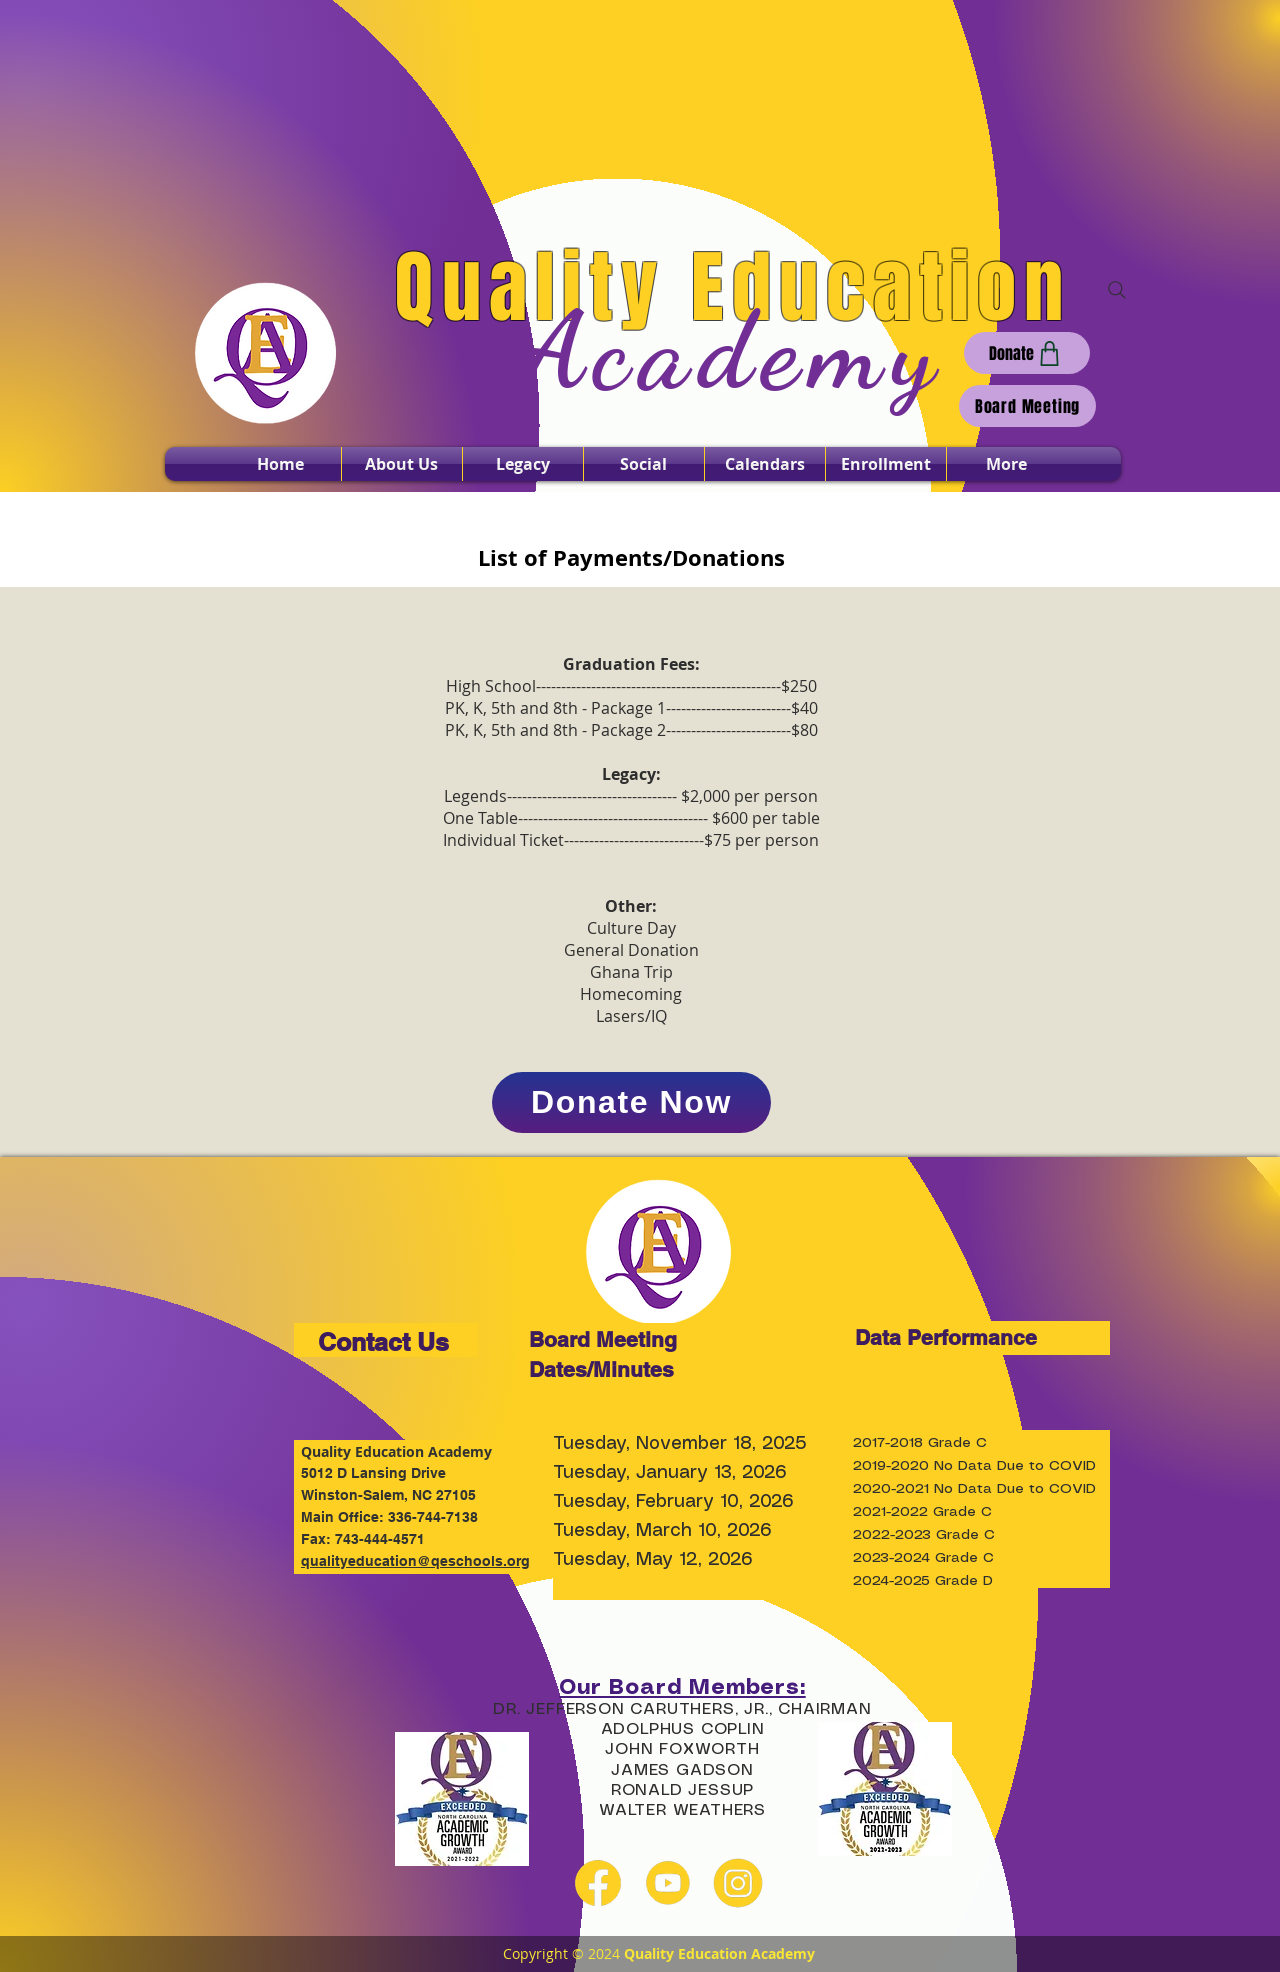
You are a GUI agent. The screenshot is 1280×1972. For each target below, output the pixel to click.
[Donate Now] (631, 1102)
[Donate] (1027, 353)
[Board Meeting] (1027, 406)
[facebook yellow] (598, 1883)
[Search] (1117, 290)
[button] (402, 464)
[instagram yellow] (738, 1883)
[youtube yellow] (668, 1883)
